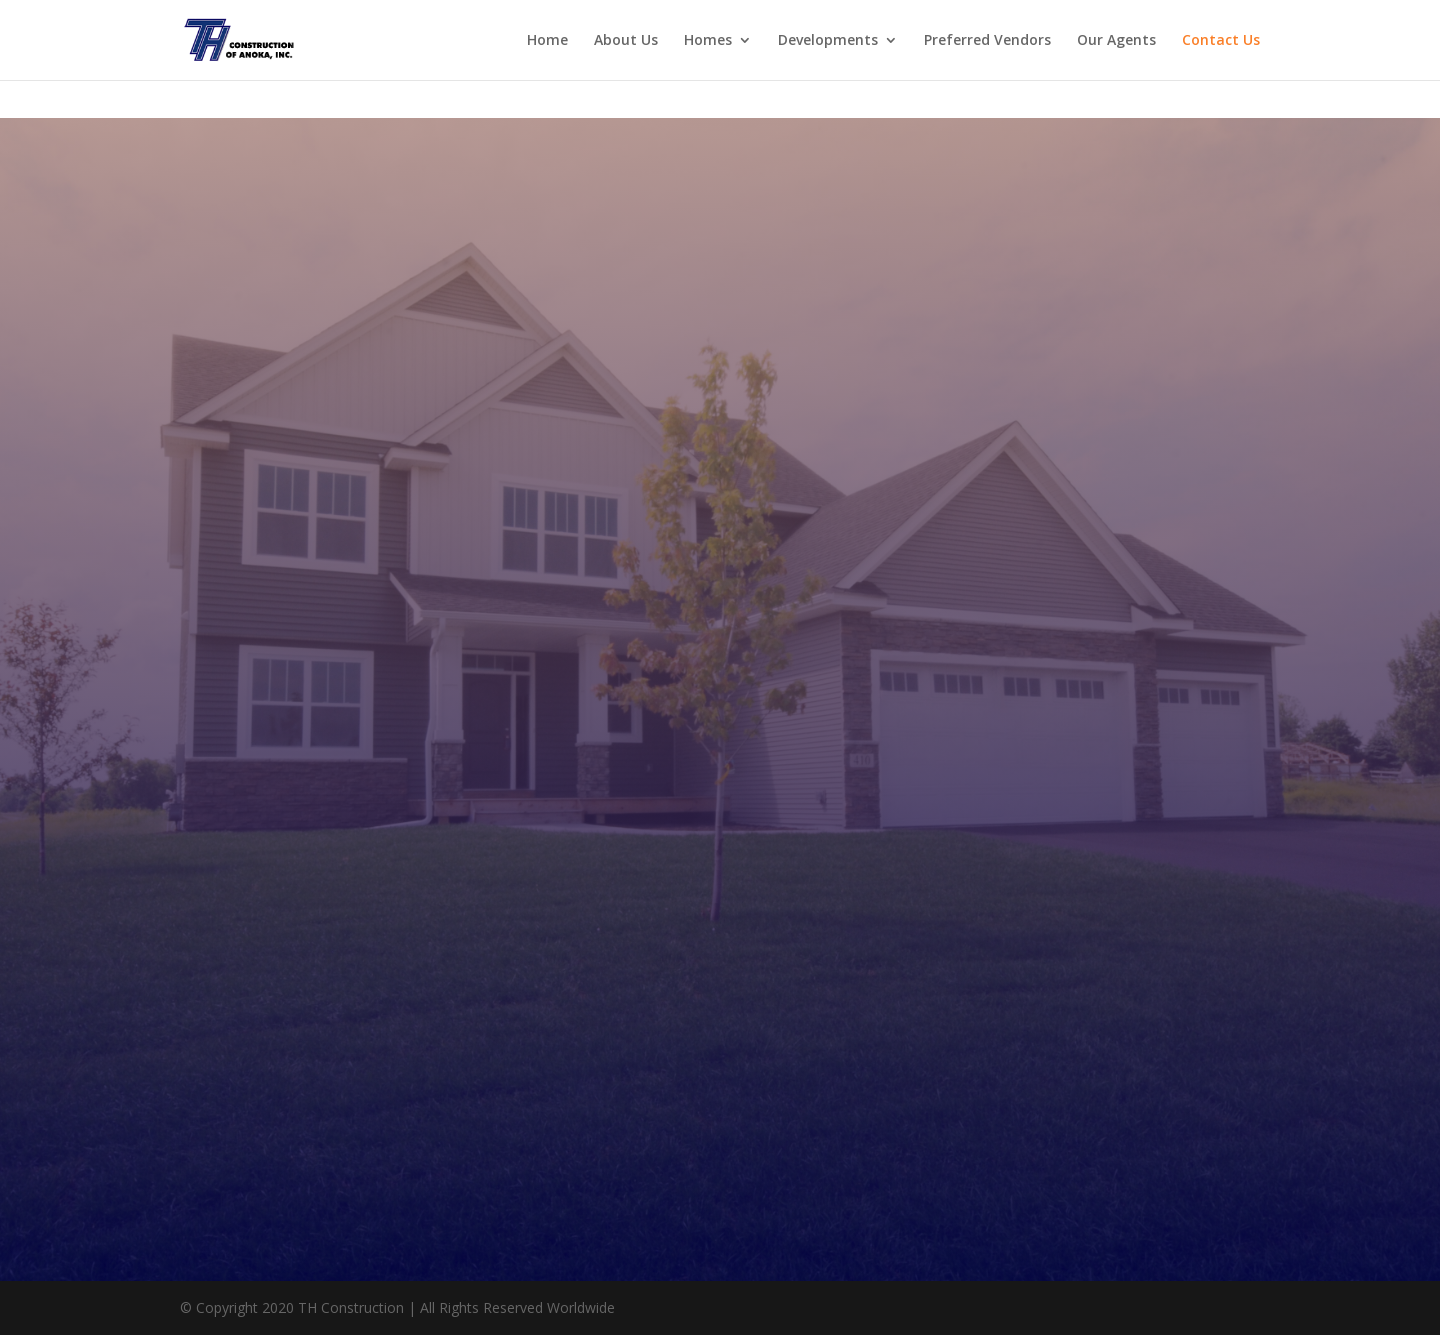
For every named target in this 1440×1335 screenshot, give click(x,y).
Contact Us (1221, 41)
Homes (708, 41)
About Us (626, 41)
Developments (828, 41)
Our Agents (1116, 41)
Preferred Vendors (987, 41)
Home (547, 41)
